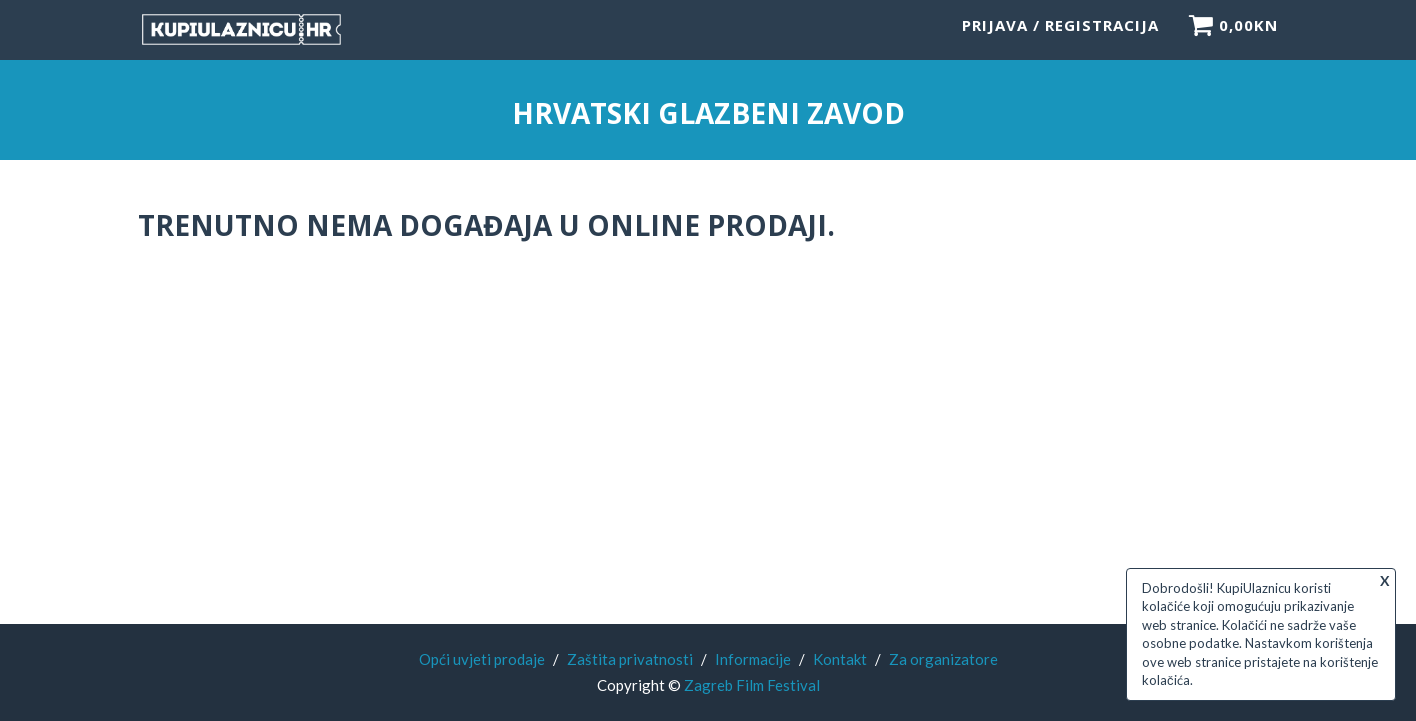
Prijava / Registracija (1060, 35)
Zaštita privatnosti (630, 659)
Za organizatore (943, 659)
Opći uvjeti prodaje (482, 659)
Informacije (753, 659)
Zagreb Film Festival (752, 685)
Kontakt (840, 659)
